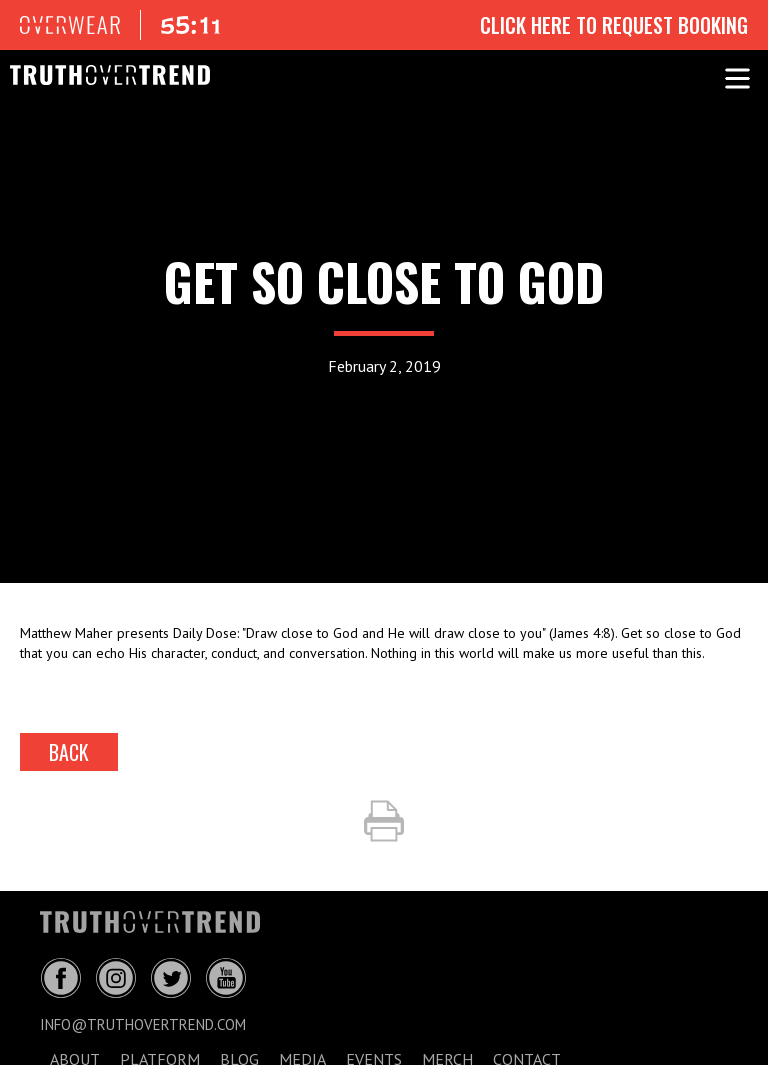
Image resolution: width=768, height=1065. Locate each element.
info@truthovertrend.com (143, 1024)
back (69, 752)
